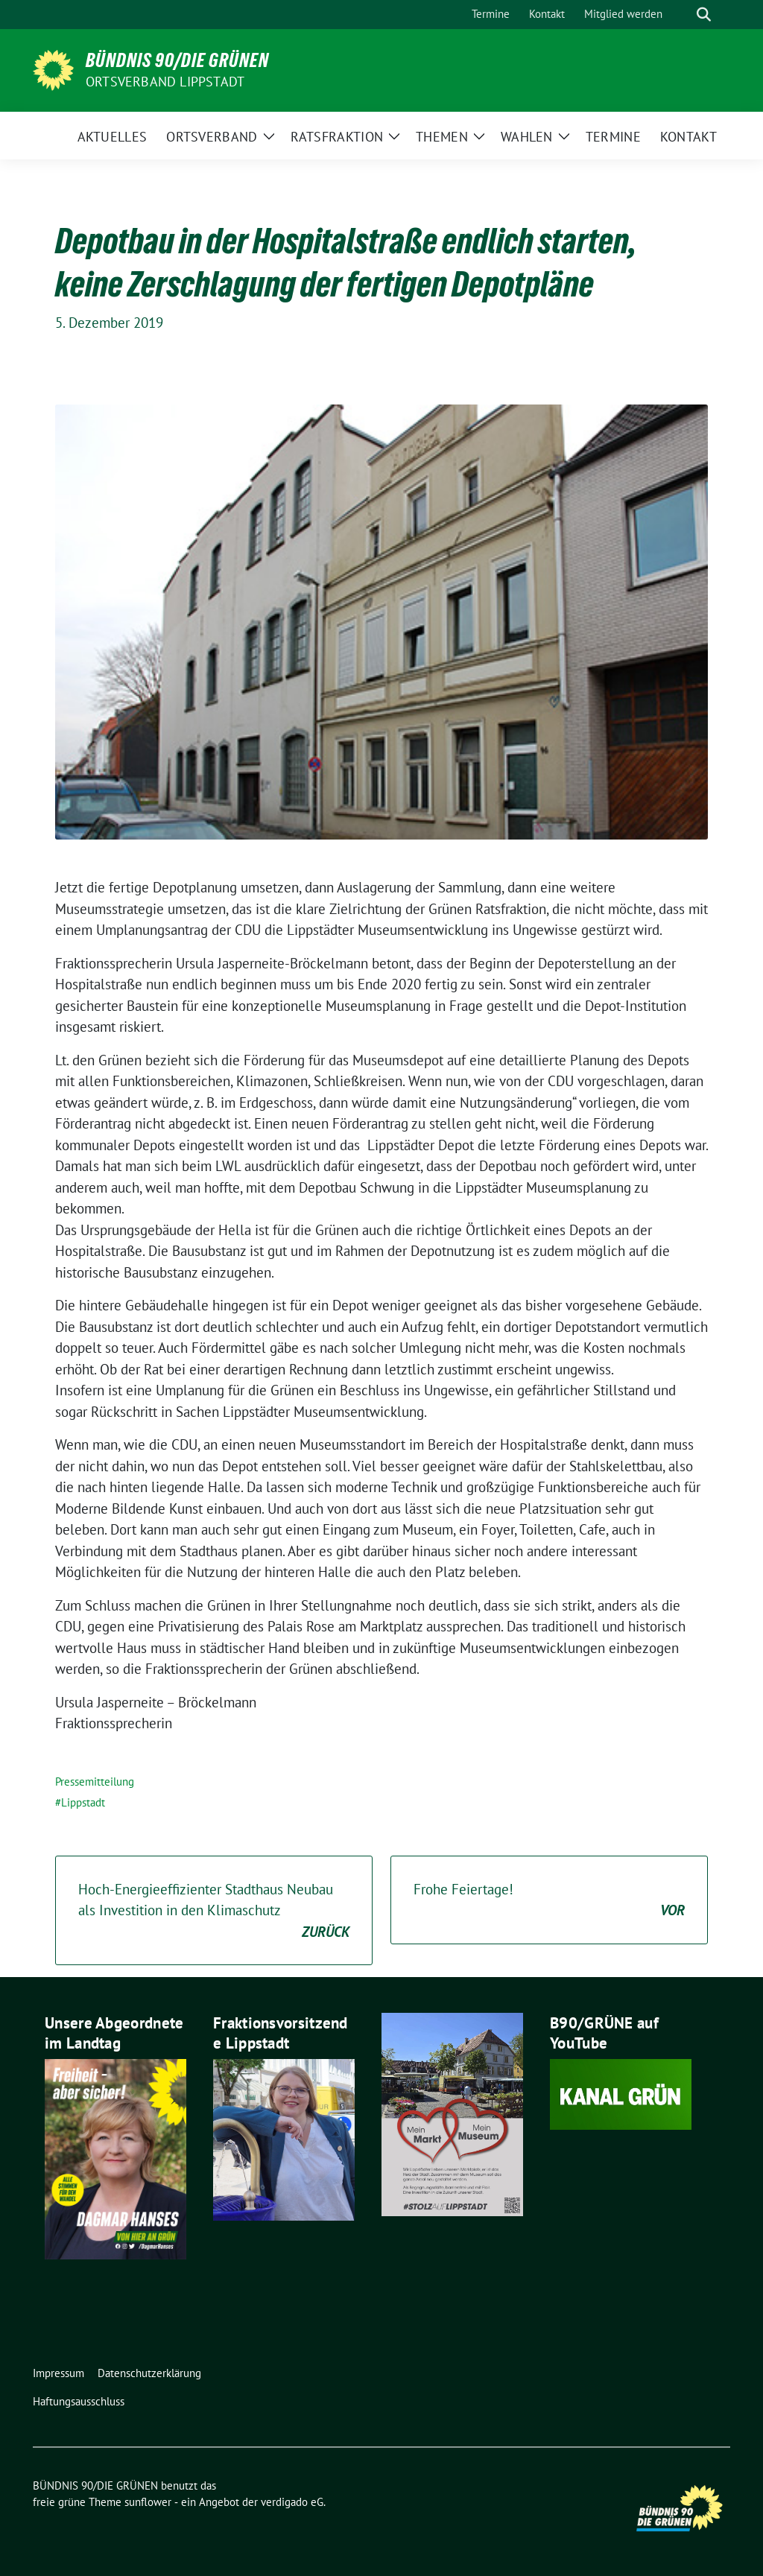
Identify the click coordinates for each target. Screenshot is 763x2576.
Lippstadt (83, 1802)
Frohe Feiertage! (549, 1900)
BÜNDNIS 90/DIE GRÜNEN (177, 60)
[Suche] (682, 14)
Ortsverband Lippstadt (165, 81)
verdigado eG (292, 2502)
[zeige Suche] (703, 14)
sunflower (147, 2502)
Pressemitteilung (94, 1781)
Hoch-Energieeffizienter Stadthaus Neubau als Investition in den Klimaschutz (213, 1911)
